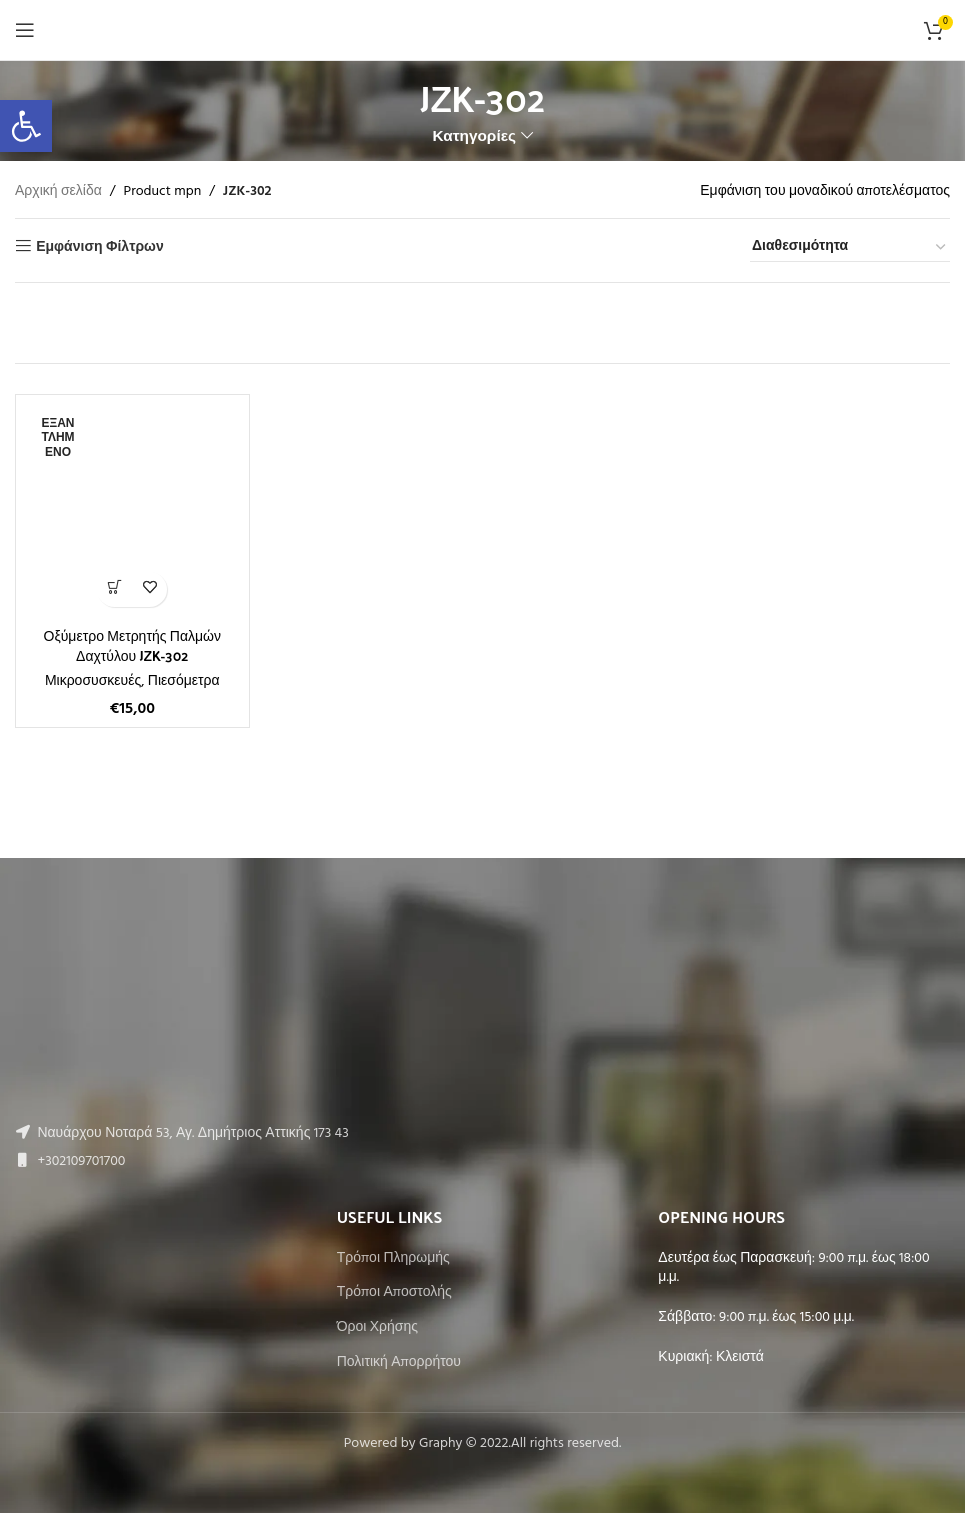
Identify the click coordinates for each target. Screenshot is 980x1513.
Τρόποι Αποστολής (394, 1293)
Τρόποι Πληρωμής (393, 1259)
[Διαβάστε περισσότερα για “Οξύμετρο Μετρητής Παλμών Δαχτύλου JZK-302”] (114, 589)
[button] (26, 126)
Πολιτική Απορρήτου (399, 1363)
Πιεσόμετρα (184, 681)
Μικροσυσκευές (93, 681)
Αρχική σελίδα (58, 192)
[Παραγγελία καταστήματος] (850, 248)
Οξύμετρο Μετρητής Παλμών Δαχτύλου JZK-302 (132, 645)
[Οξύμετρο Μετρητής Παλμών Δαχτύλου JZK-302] (132, 511)
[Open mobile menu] (25, 30)
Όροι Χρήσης (377, 1328)
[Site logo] (482, 30)
